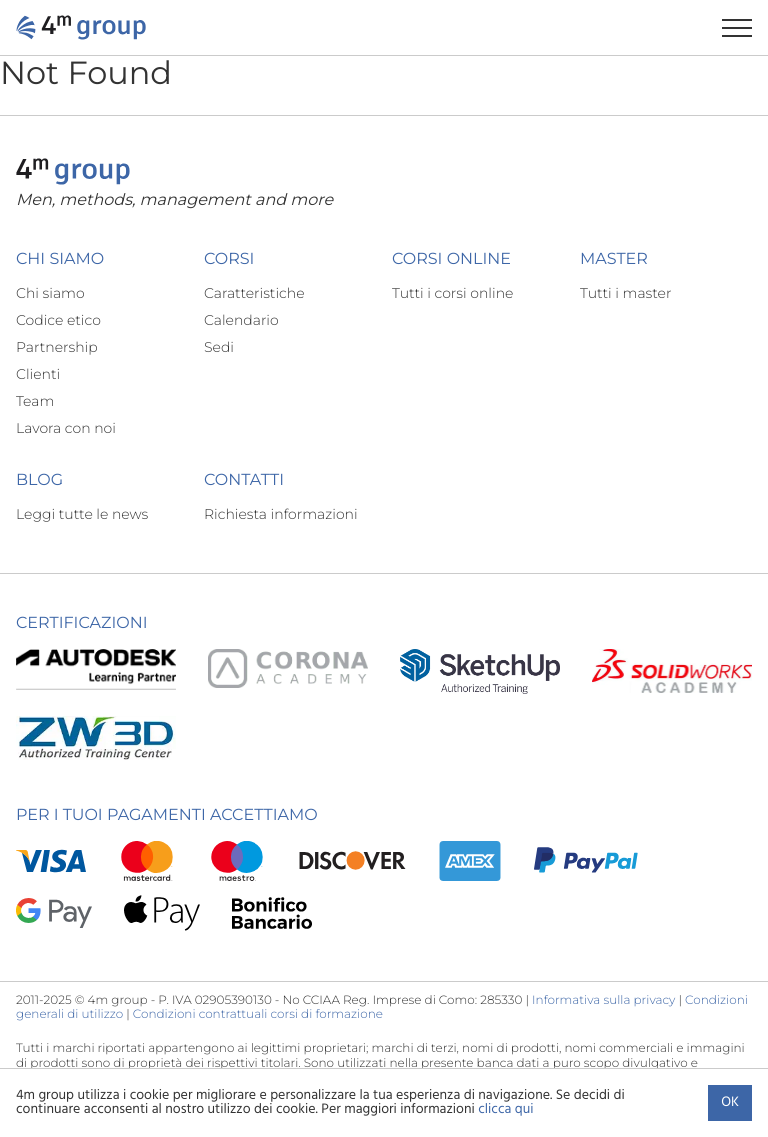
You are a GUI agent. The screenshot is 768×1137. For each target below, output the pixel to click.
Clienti (38, 374)
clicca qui (505, 1109)
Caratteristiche (254, 293)
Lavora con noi (66, 428)
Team (35, 401)
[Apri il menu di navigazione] (745, 27)
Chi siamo (50, 293)
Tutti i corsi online (452, 293)
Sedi (219, 347)
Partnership (57, 347)
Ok (730, 1102)
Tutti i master (625, 293)
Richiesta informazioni (281, 514)
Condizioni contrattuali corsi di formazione (258, 1014)
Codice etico (58, 320)
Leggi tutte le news (82, 514)
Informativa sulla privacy (603, 1000)
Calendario (241, 320)
